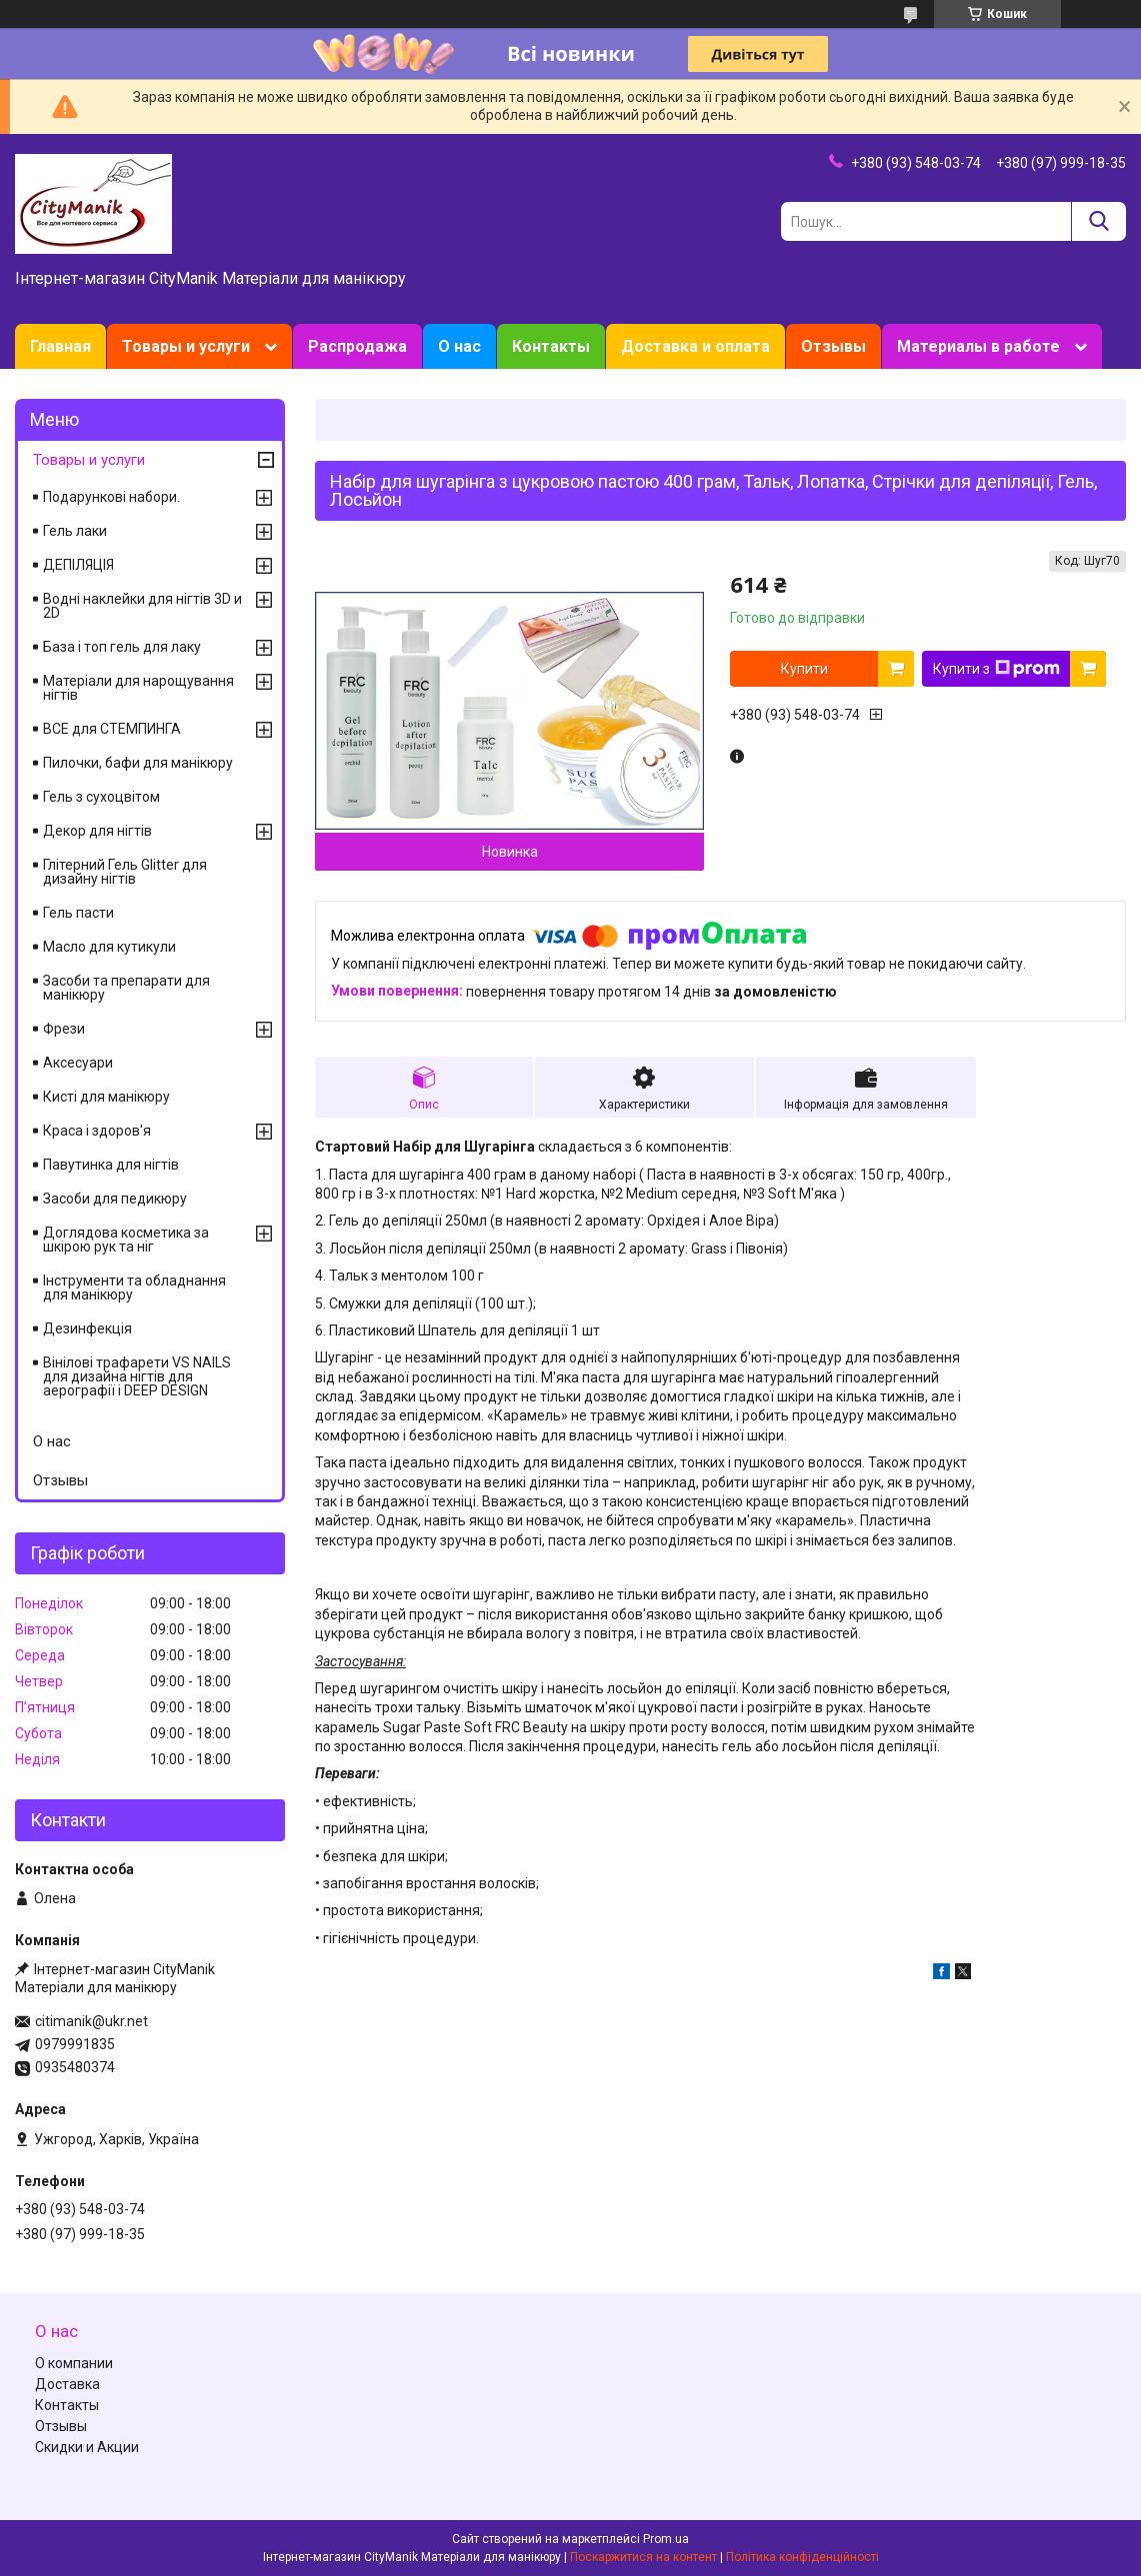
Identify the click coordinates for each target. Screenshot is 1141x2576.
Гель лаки (75, 531)
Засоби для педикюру (115, 1199)
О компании (74, 2363)
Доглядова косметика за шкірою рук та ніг (126, 1240)
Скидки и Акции (87, 2447)
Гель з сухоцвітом (101, 797)
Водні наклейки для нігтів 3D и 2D (142, 606)
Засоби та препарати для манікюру (126, 988)
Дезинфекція (87, 1328)
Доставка (67, 2384)
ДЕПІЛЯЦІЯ (78, 565)
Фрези (64, 1029)
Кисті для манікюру (106, 1097)
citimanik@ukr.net (91, 2021)
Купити (804, 669)
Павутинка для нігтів (111, 1165)
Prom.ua (666, 2539)
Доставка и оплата (695, 346)
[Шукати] (1098, 221)
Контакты (551, 346)
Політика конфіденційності (802, 2557)
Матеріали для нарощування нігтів (138, 688)
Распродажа (357, 346)
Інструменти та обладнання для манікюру (134, 1287)
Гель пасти (78, 913)
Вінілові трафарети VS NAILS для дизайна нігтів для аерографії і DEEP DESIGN (137, 1376)
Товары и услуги (186, 346)
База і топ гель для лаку (122, 647)
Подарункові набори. (111, 497)
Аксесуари (78, 1063)
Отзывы (833, 346)
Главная (60, 346)
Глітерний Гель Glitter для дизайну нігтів (125, 872)
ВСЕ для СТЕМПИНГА (112, 729)
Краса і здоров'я (97, 1131)
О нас (459, 346)
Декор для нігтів (97, 831)
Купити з (996, 669)
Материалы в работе (978, 346)
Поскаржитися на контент (643, 2557)
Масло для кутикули (109, 947)
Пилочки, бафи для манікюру (138, 763)
